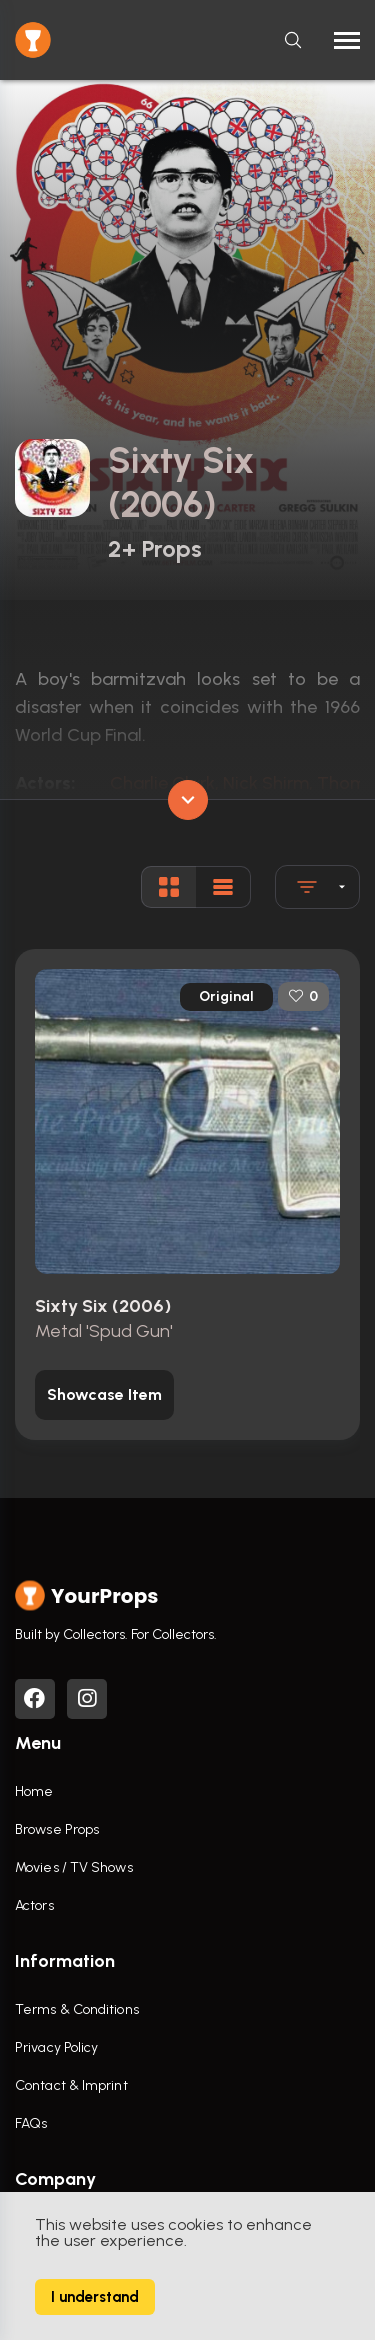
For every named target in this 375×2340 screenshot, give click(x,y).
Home (34, 1791)
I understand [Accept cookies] (95, 2297)
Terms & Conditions (77, 2009)
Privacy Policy (56, 2047)
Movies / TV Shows (74, 1867)
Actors (34, 1905)
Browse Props (57, 1829)
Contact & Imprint (71, 2085)
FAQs (31, 2123)
